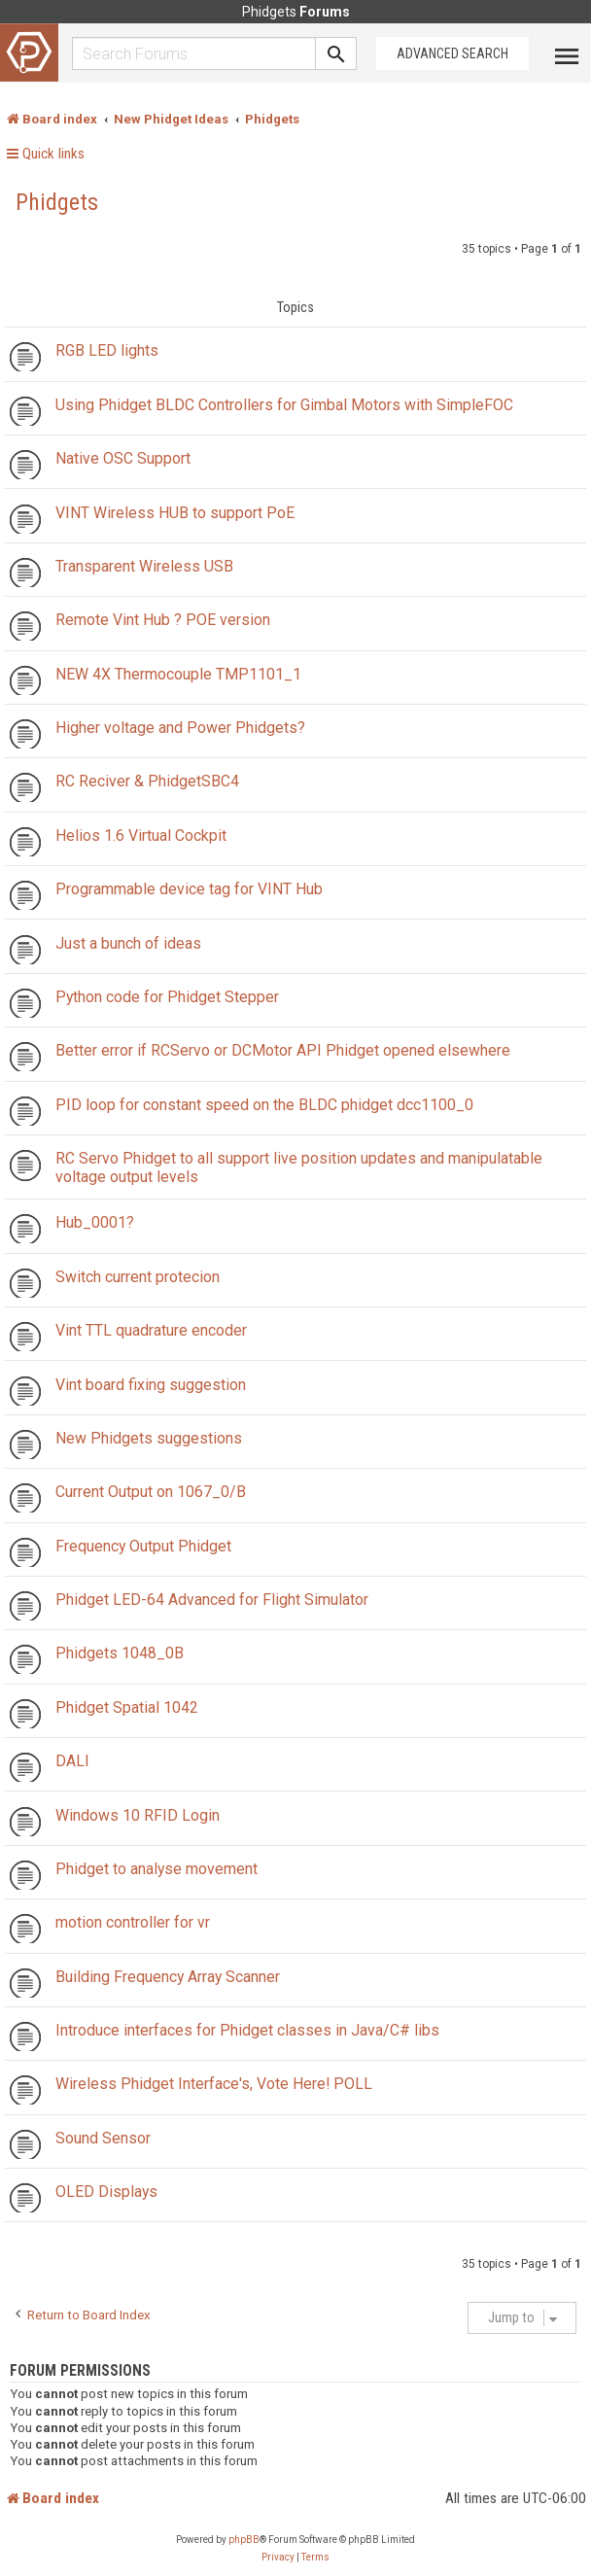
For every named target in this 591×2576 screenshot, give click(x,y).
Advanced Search (452, 53)
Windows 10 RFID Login (137, 1815)
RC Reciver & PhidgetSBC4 (147, 781)
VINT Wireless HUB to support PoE (175, 513)
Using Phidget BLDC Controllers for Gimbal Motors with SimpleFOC (284, 405)
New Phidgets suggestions (148, 1438)
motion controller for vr (132, 1922)
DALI (72, 1761)
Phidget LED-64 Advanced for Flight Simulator (211, 1599)
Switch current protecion (137, 1277)
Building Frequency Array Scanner (167, 1976)
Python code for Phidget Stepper (167, 997)
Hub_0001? (94, 1222)
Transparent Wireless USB (144, 566)
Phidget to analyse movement (156, 1869)
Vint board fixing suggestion (150, 1384)
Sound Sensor (103, 2138)
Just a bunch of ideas (128, 943)
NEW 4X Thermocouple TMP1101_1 (178, 674)
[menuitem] (278, 2557)
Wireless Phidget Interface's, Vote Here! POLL (213, 2083)
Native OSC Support (123, 458)
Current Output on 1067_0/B (150, 1491)
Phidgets (57, 202)
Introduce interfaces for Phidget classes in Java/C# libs (247, 2030)
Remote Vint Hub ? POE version (162, 619)
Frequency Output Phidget (143, 1546)
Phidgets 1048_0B (119, 1653)
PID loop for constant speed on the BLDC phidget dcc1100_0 (264, 1105)
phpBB (244, 2539)
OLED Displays (106, 2191)
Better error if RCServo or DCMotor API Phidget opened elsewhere (282, 1050)
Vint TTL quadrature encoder (151, 1330)
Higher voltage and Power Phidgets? (180, 727)
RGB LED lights (106, 350)
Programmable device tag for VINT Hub (189, 889)
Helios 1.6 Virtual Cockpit (140, 835)
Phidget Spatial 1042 (126, 1707)
